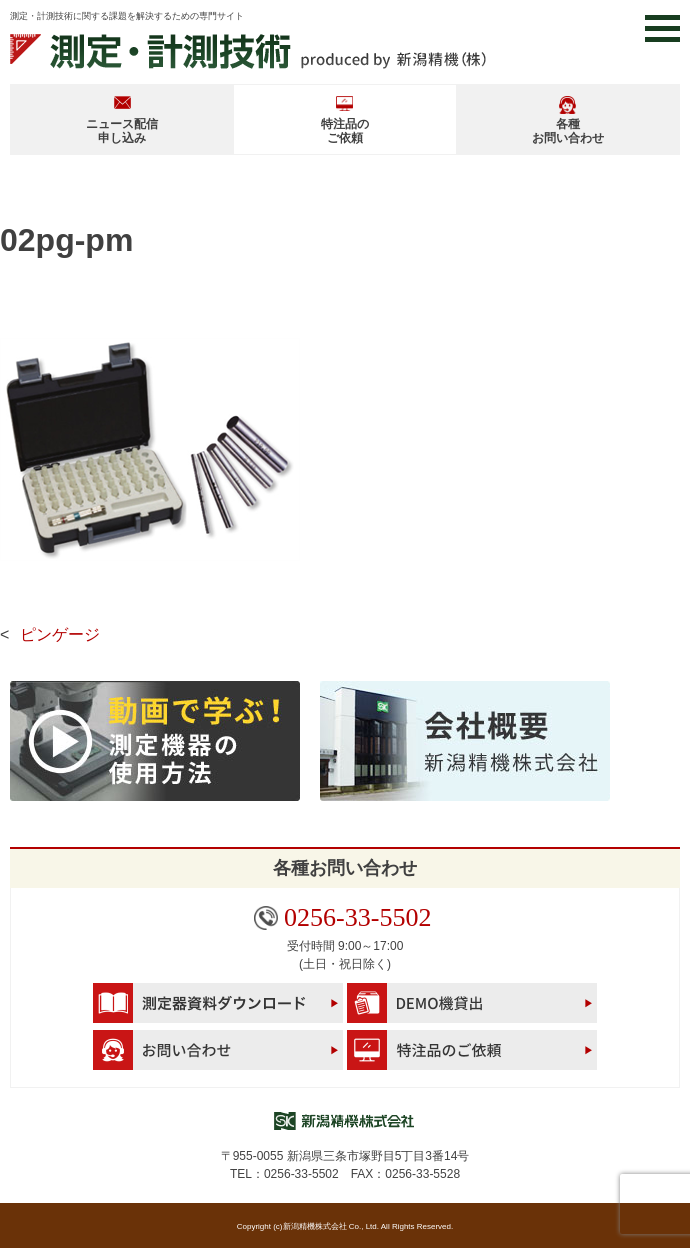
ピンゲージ (60, 634)
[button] (662, 28)
